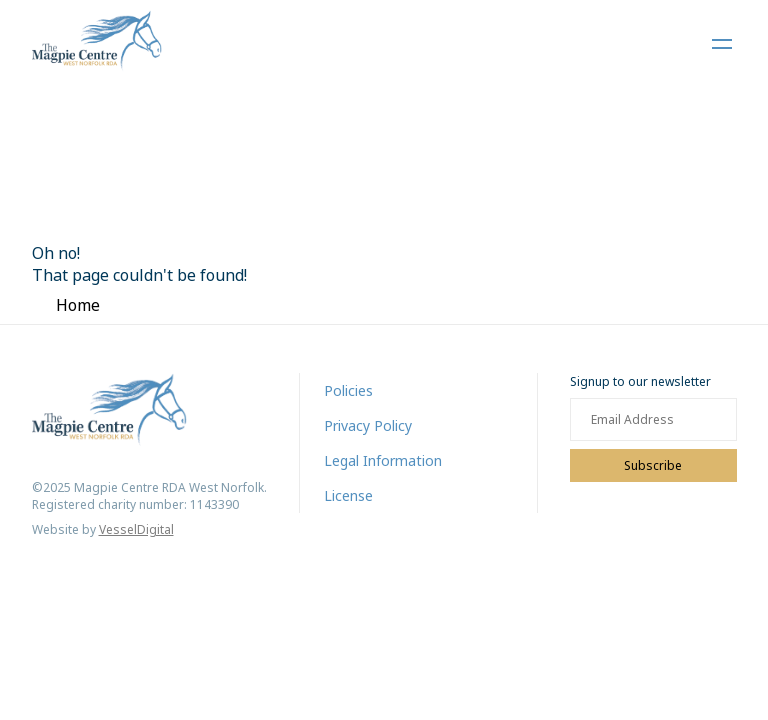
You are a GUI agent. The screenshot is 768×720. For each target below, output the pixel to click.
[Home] (97, 43)
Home (78, 305)
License (348, 495)
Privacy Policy (368, 425)
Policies (348, 390)
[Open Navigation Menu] (722, 44)
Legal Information (383, 460)
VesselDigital (136, 529)
